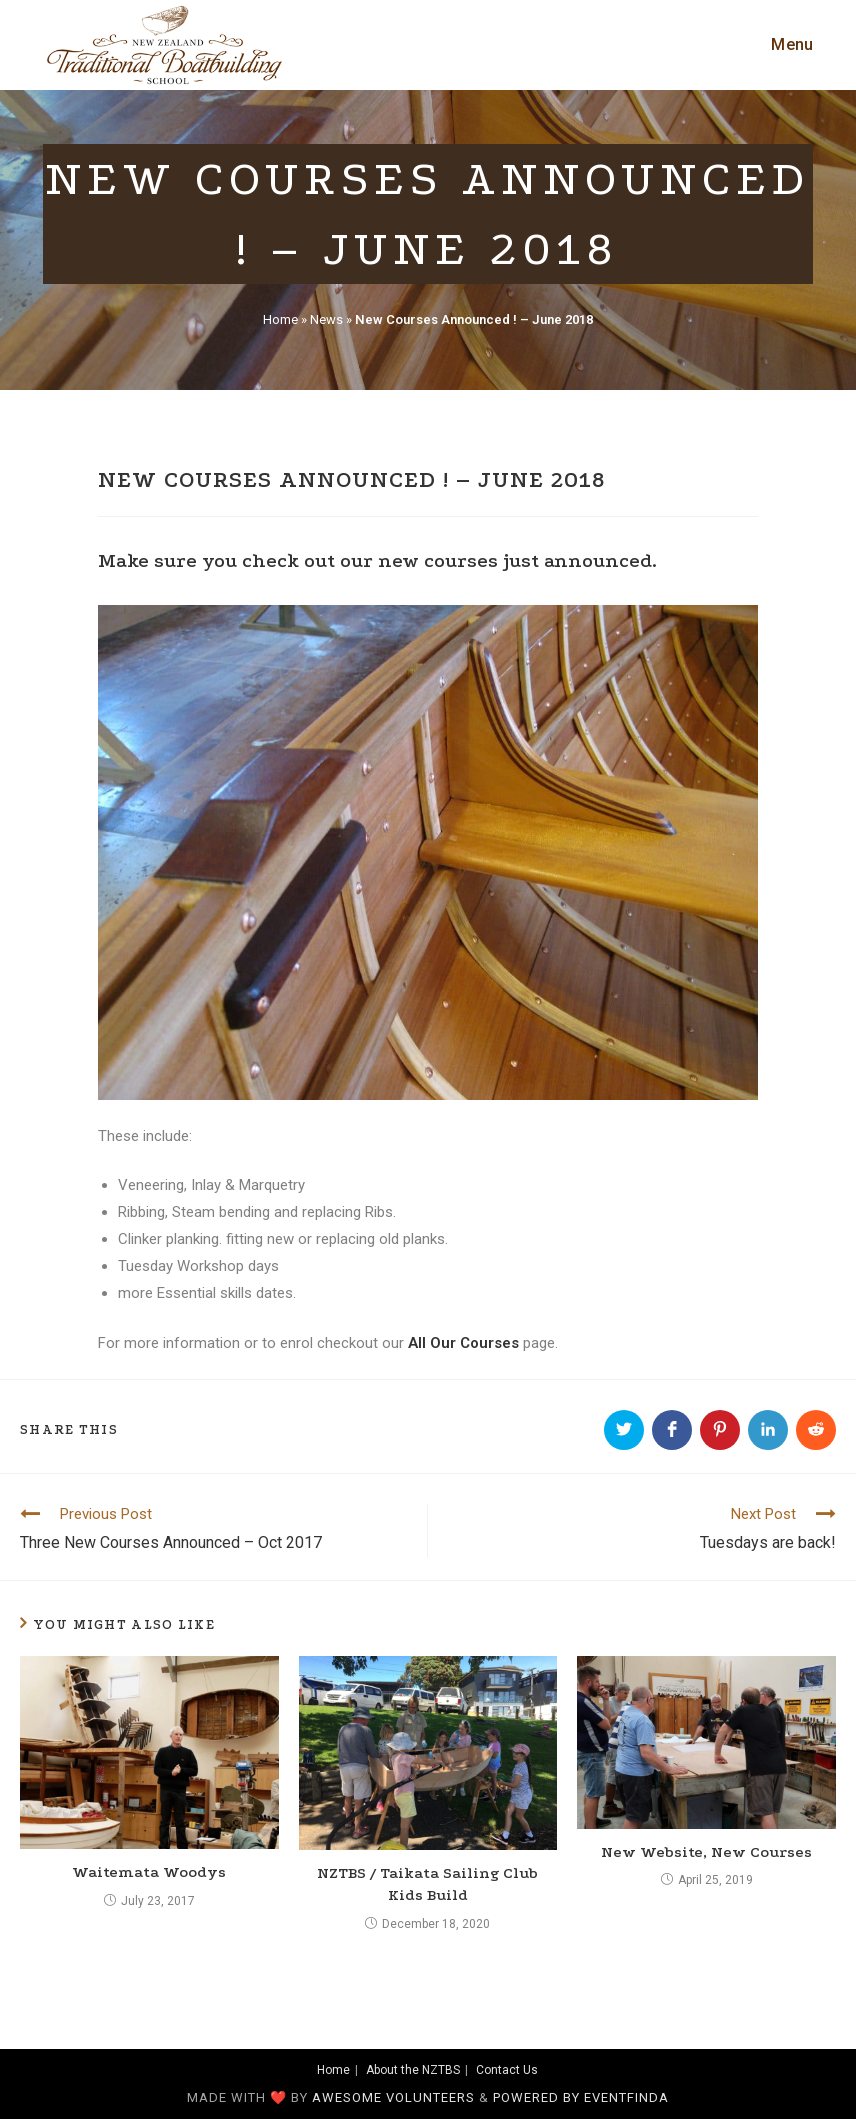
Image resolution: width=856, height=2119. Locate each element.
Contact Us (507, 2070)
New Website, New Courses (706, 1852)
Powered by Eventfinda (581, 2097)
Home (280, 319)
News (326, 319)
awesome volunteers (393, 2097)
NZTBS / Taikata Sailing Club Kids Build (427, 1884)
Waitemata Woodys (149, 1872)
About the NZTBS (413, 2070)
